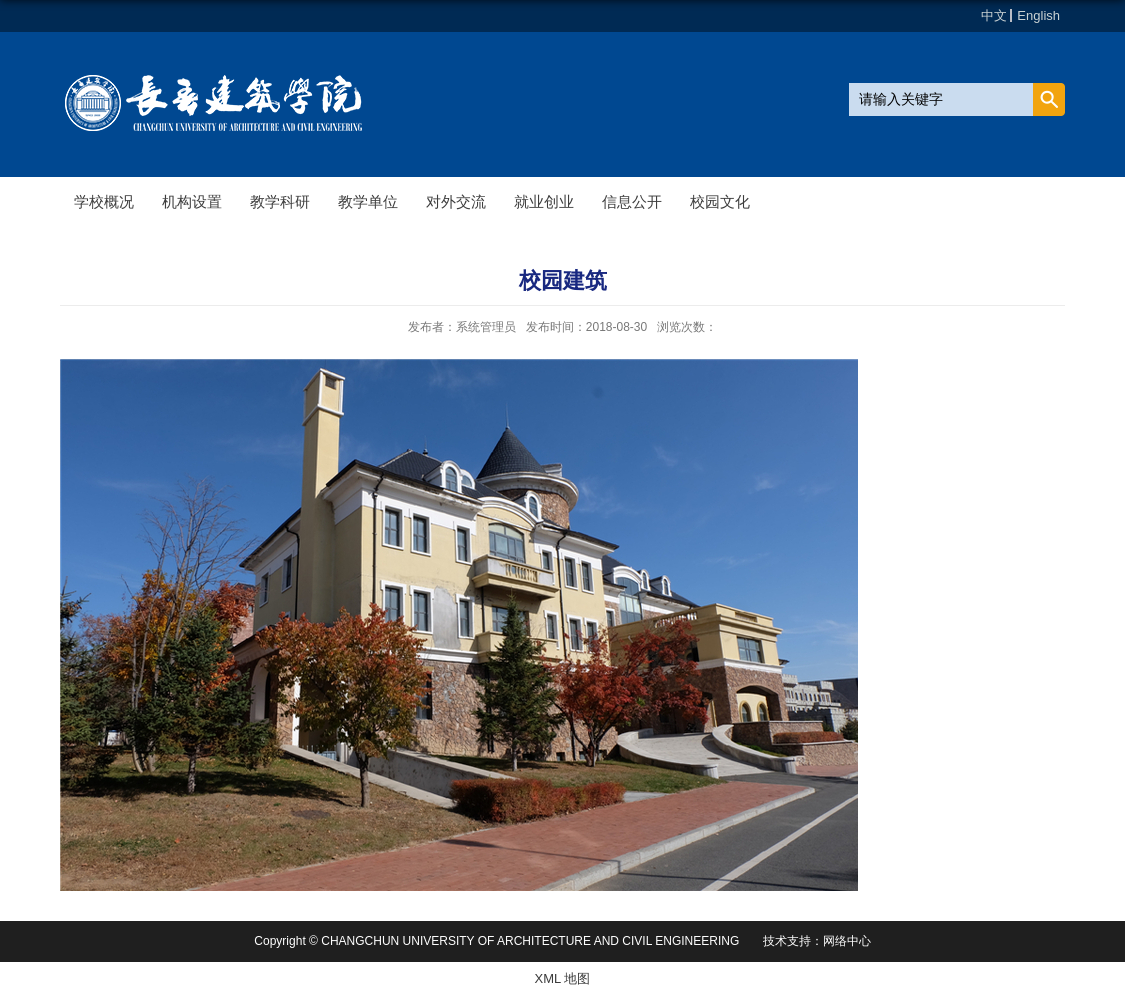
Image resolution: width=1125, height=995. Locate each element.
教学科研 (280, 201)
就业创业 (544, 201)
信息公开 (632, 201)
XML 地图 (563, 978)
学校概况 (104, 201)
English (1038, 15)
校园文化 (720, 201)
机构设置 (192, 201)
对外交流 (456, 201)
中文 (994, 15)
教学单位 (368, 201)
